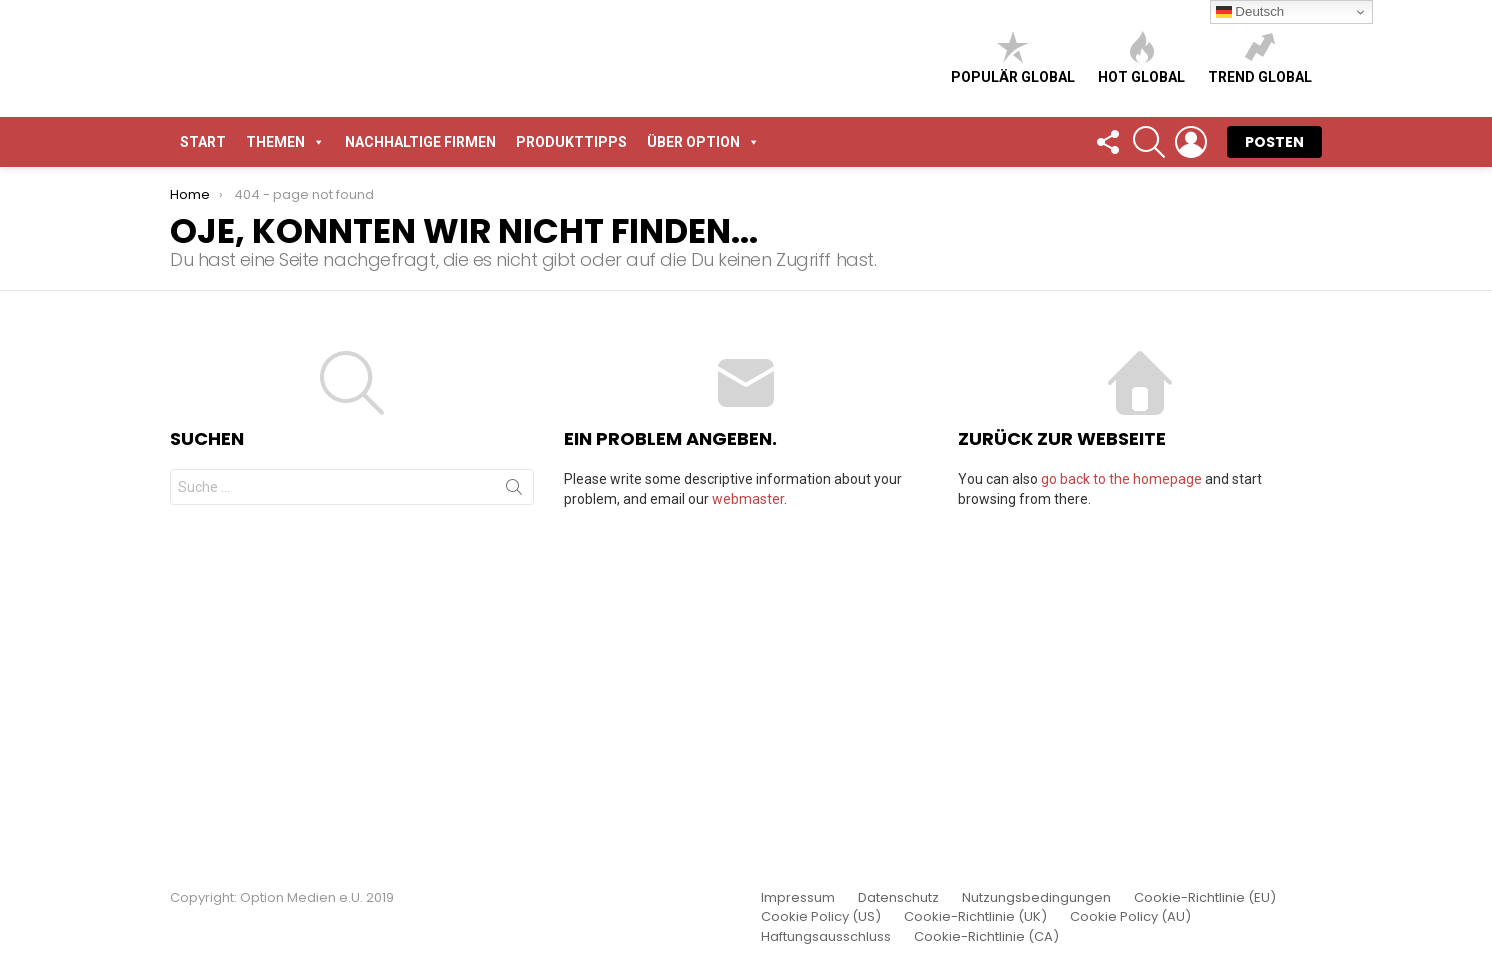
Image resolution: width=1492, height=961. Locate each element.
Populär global (1013, 214)
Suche (514, 804)
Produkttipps (571, 455)
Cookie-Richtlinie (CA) (986, 937)
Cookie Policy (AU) (1130, 917)
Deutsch (1250, 12)
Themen (285, 455)
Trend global (1260, 214)
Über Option (703, 455)
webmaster (748, 812)
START (203, 455)
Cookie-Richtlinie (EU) (1205, 898)
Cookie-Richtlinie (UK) (975, 917)
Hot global (1141, 214)
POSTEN (1274, 455)
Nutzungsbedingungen (1036, 898)
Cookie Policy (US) (821, 917)
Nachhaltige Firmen (420, 455)
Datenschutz (898, 898)
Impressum (798, 898)
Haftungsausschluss (826, 937)
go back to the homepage (1121, 792)
